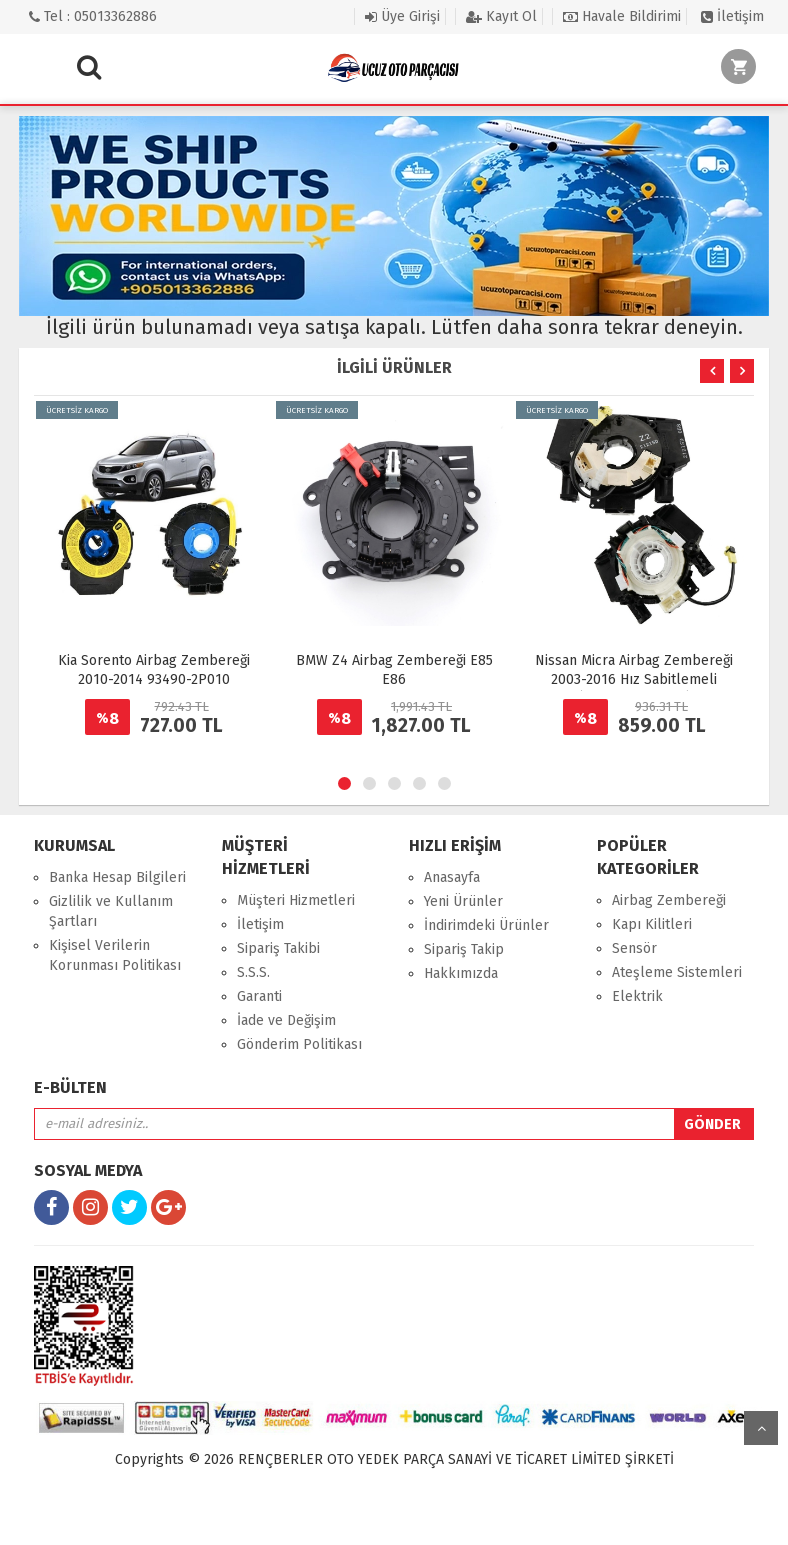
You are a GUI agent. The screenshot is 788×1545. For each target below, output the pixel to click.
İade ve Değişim (286, 1020)
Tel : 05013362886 (93, 16)
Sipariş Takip (464, 949)
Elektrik (637, 996)
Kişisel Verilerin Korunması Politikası (115, 955)
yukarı (761, 1428)
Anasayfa (452, 877)
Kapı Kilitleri (652, 924)
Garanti (259, 996)
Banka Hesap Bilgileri (117, 877)
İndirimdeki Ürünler (486, 925)
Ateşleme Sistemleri (677, 972)
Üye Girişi (402, 16)
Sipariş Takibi (278, 948)
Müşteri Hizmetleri (296, 900)
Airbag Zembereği (669, 900)
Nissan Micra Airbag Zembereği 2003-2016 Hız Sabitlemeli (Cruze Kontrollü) (634, 679)
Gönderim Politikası (299, 1044)
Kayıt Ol (501, 16)
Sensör (634, 948)
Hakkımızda (461, 973)
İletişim (732, 16)
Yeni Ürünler (463, 901)
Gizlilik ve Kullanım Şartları (111, 911)
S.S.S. (253, 972)
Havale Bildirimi (622, 16)
